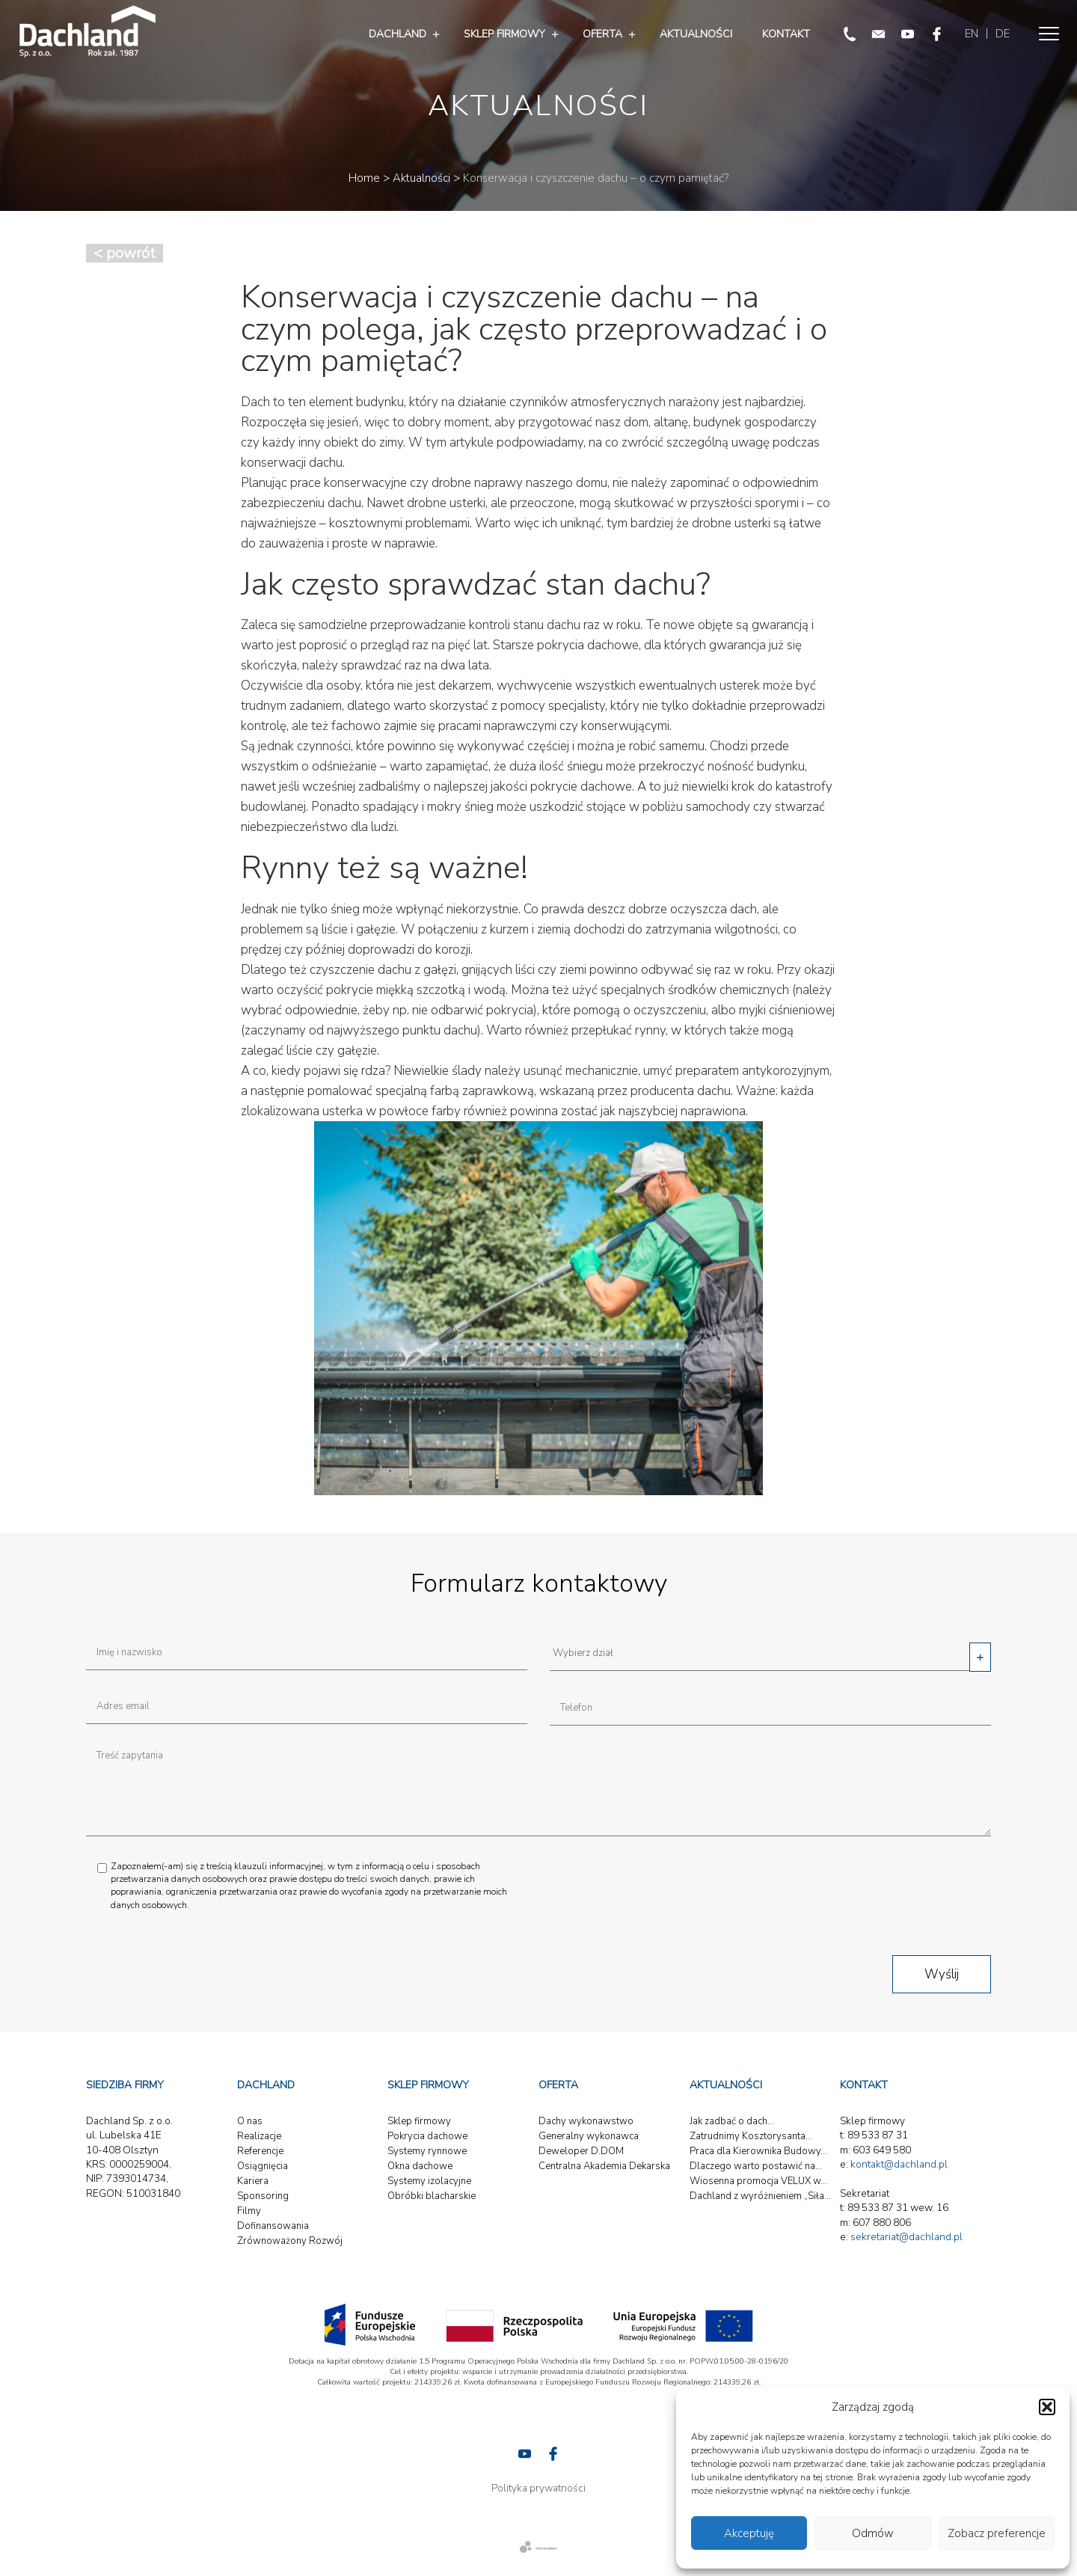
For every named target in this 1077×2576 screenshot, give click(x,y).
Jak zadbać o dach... (732, 2121)
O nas (250, 2121)
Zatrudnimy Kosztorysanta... (751, 2136)
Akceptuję (749, 2533)
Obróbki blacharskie (431, 2196)
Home (364, 178)
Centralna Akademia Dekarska (604, 2166)
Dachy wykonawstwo (585, 2121)
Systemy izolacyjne (429, 2181)
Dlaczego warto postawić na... (756, 2166)
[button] (1047, 2406)
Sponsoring (263, 2196)
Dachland (397, 34)
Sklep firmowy (504, 34)
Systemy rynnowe (427, 2151)
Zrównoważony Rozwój (290, 2241)
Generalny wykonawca (588, 2136)
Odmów (873, 2533)
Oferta (602, 34)
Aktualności (696, 34)
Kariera (253, 2181)
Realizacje (259, 2136)
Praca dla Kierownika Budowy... (758, 2151)
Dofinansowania (273, 2226)
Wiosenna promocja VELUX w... (758, 2181)
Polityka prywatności (538, 2488)
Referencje (260, 2151)
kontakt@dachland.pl (899, 2164)
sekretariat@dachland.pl (906, 2237)
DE (1002, 33)
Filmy (249, 2211)
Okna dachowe (419, 2166)
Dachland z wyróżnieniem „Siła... (760, 2196)
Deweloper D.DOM (581, 2151)
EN (971, 33)
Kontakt (786, 34)
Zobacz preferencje (997, 2533)
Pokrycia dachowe (427, 2136)
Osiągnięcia (262, 2166)
